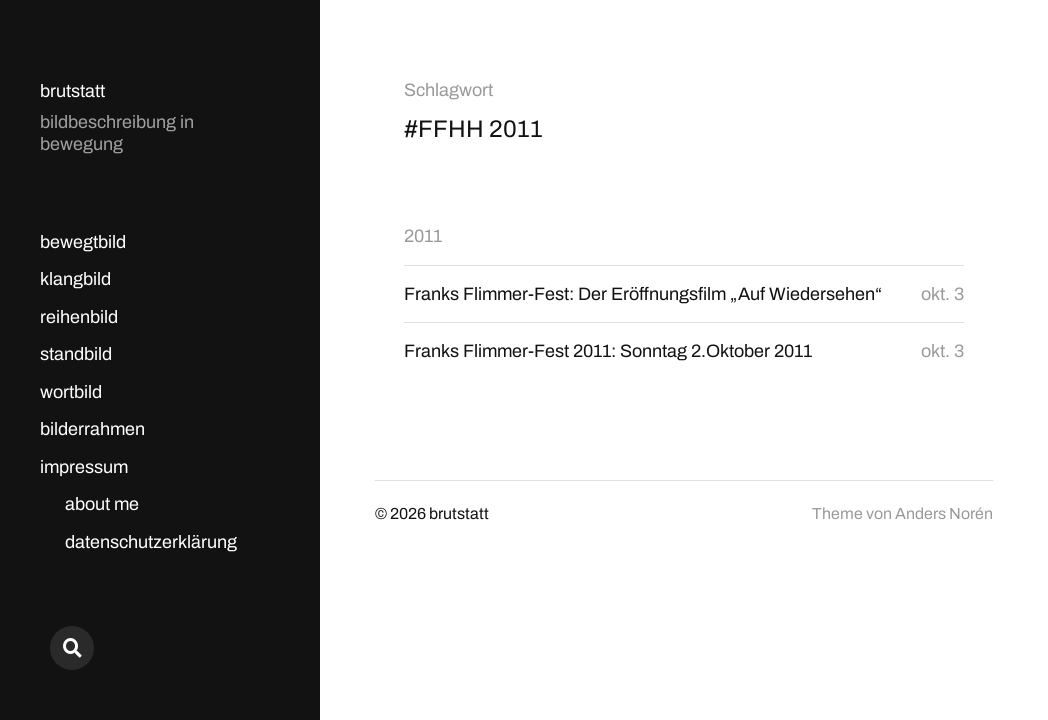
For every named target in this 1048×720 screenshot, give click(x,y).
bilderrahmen (92, 429)
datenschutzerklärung (151, 542)
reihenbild (79, 317)
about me (102, 504)
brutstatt (72, 91)
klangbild (75, 279)
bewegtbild (83, 242)
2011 (423, 236)
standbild (76, 354)
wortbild (71, 392)
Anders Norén (944, 513)
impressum (84, 467)
